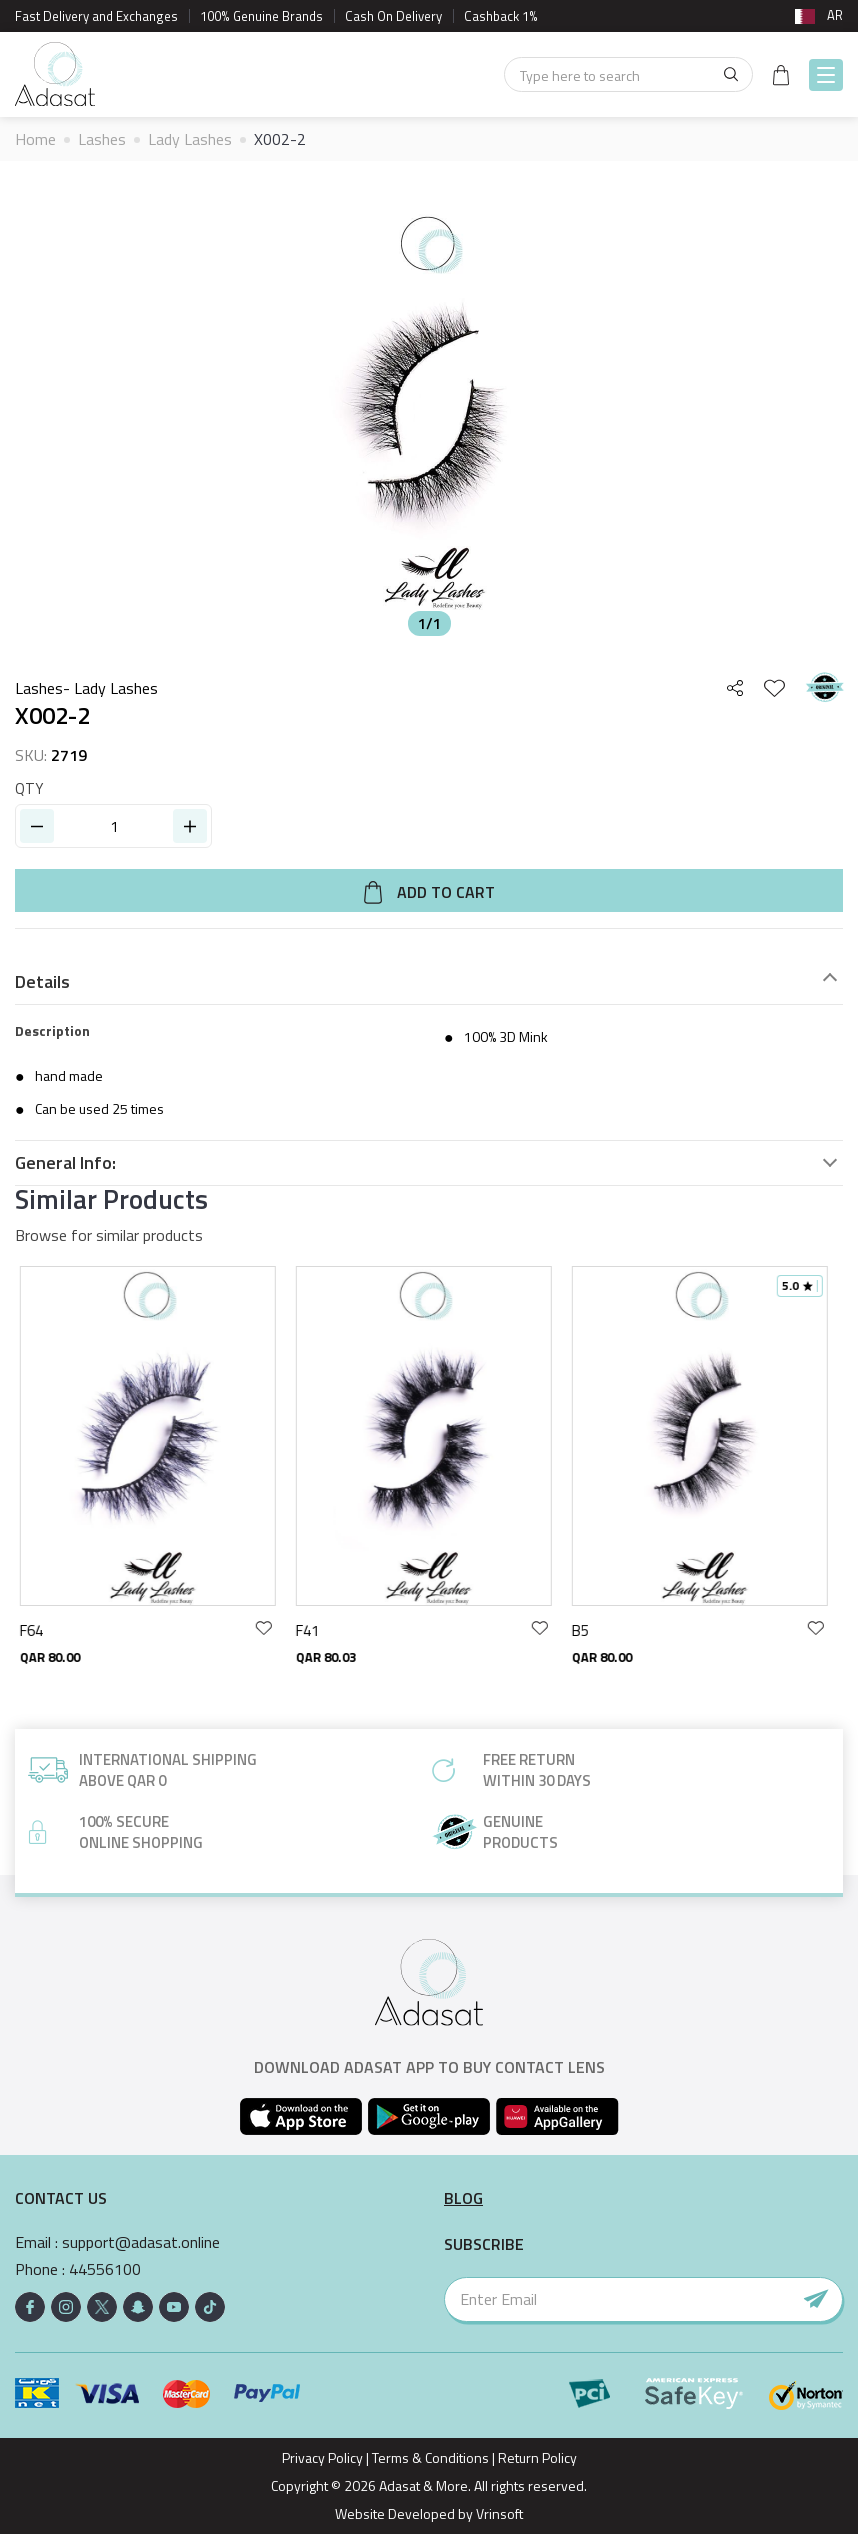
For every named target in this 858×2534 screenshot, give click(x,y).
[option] (429, 411)
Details (42, 982)
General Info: (65, 1163)
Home (35, 139)
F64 (36, 1630)
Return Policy (537, 2457)
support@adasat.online (141, 2242)
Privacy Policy (322, 2457)
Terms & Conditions (430, 2457)
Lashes (102, 139)
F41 (312, 1630)
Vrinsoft (498, 2513)
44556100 (105, 2269)
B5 (585, 1630)
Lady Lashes (190, 139)
